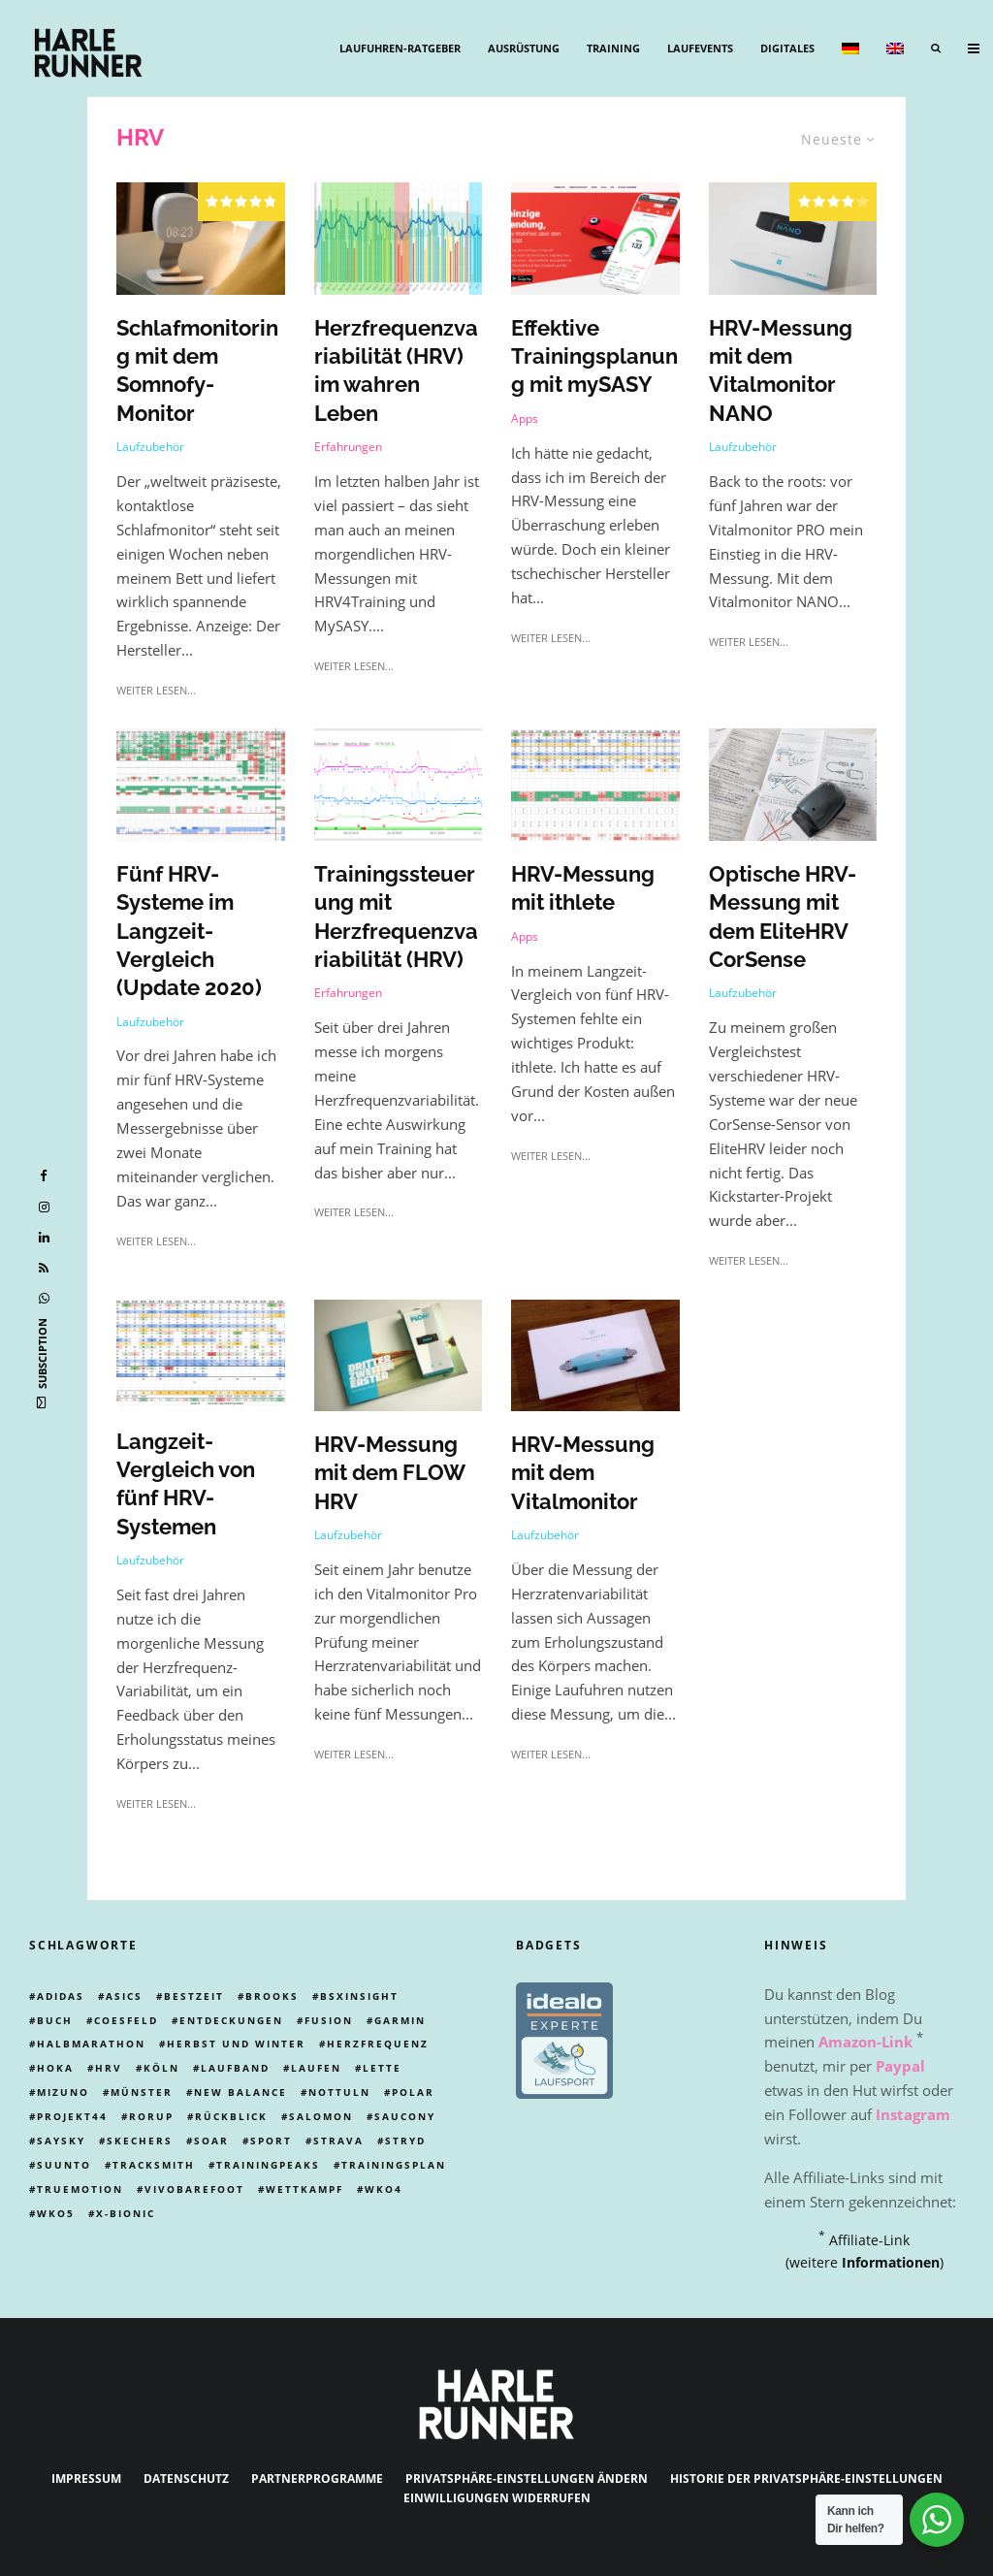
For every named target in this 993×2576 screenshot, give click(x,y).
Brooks (272, 1996)
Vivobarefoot (194, 2189)
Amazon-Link (865, 2041)
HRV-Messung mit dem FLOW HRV (389, 1474)
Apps (524, 418)
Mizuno (63, 2092)
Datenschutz (186, 2478)
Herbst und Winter (236, 2043)
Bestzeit (194, 1996)
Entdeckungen (231, 2020)
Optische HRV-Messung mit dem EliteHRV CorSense (782, 917)
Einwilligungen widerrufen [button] (497, 2498)
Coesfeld (126, 2020)
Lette (382, 2068)
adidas (60, 1996)
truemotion (80, 2189)
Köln (161, 2068)
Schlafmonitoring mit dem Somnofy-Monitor (197, 370)
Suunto (64, 2165)
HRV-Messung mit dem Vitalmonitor (583, 1474)
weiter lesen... (156, 690)
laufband (235, 2068)
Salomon (321, 2116)
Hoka (55, 2068)
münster (142, 2092)
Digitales (787, 48)
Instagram (913, 2114)
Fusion (328, 2020)
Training (613, 48)
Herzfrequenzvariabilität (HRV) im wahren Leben (396, 370)
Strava (338, 2140)
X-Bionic (125, 2213)
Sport (271, 2140)
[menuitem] (850, 48)
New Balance (240, 2092)
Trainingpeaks (268, 2165)
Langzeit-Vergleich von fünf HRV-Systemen (185, 1485)
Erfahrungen (348, 446)
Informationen (891, 2262)
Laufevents (700, 48)
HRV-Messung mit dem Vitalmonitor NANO (780, 370)
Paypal (900, 2066)
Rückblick (231, 2116)
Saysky (61, 2140)
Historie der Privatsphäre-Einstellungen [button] (806, 2478)
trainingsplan (393, 2165)
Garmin (400, 2020)
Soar (211, 2140)
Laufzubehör (150, 446)
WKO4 (383, 2189)
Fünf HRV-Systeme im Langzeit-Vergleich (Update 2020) (189, 931)
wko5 (56, 2213)
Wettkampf (304, 2189)
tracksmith (153, 2165)
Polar (413, 2092)
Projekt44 (72, 2116)
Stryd (405, 2140)
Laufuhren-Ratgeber (400, 48)
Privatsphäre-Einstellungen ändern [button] (526, 2478)
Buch (55, 2020)
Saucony (404, 2116)
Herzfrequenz (378, 2043)
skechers (140, 2140)
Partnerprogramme (317, 2478)
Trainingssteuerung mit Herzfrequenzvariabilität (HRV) (396, 917)
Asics (124, 1996)
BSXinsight (359, 1996)
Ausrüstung (524, 48)
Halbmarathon (91, 2043)
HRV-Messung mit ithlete (583, 889)
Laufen (316, 2068)
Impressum (86, 2478)
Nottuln (339, 2092)
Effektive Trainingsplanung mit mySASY (594, 356)
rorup (151, 2116)
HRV (108, 2068)
